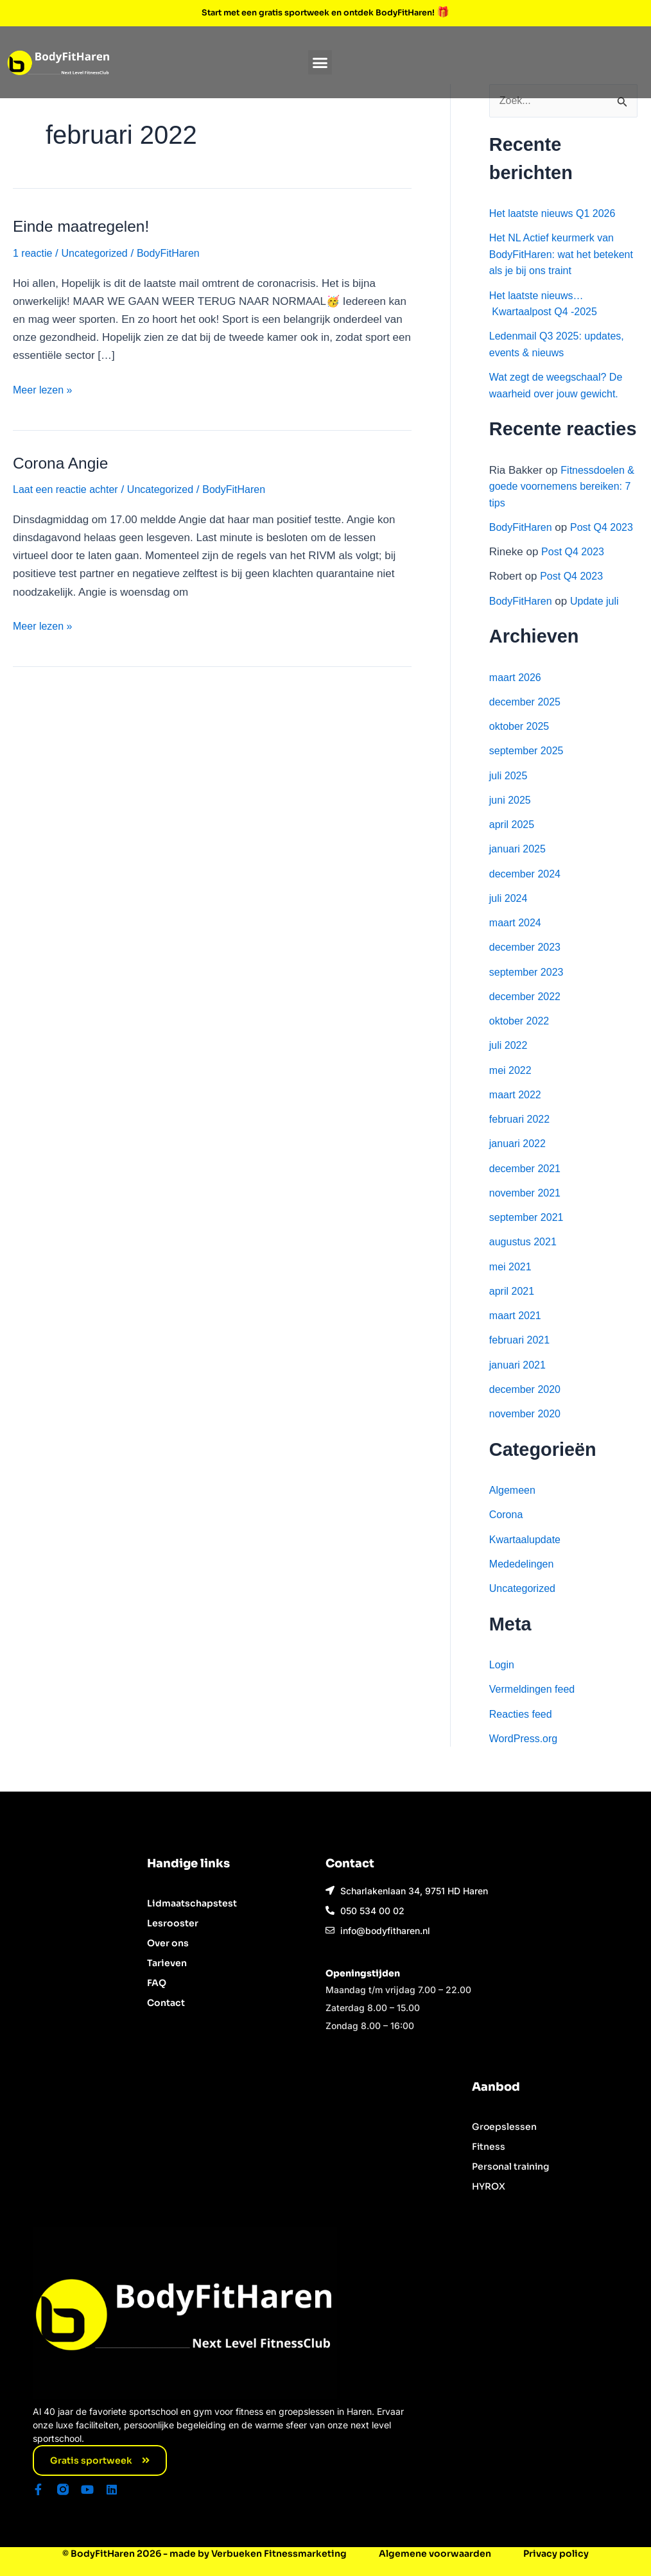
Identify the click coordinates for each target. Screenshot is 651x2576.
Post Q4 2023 (574, 569)
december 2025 (527, 719)
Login (502, 1682)
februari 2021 (521, 1357)
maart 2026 (516, 694)
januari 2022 (519, 1161)
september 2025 (528, 768)
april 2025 (513, 842)
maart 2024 (516, 940)
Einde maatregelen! (85, 226)
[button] (320, 62)
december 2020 (527, 1407)
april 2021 (513, 1308)
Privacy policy (556, 2553)
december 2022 (527, 1014)
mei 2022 (511, 1087)
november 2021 (527, 1210)
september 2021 (528, 1235)
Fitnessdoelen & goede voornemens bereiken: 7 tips (559, 487)
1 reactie (34, 253)
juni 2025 (511, 817)
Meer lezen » (44, 388)
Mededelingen (523, 1581)
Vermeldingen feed (534, 1706)
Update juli (599, 618)
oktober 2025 (521, 744)
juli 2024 (509, 916)
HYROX (488, 2186)
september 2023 (528, 989)
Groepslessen (504, 2126)
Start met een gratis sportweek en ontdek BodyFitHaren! (319, 12)
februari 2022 (521, 1136)
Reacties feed (522, 1731)
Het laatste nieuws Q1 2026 (556, 214)
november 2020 (527, 1431)
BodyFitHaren (522, 528)
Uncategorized (99, 253)
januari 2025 (519, 866)
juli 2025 (509, 792)
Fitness (488, 2146)
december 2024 (527, 891)
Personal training (511, 2166)
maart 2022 (516, 1112)
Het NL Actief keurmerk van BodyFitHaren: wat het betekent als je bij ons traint (555, 255)
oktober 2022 (521, 1038)
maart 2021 (516, 1333)
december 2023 (527, 964)
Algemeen (514, 1507)
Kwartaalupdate (527, 1556)
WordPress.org (525, 1756)
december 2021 (527, 1185)
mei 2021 (511, 1283)
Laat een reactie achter (69, 489)
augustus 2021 (525, 1259)
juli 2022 (509, 1063)
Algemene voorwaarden (435, 2553)
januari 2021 (519, 1382)
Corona (507, 1532)
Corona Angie (63, 462)
